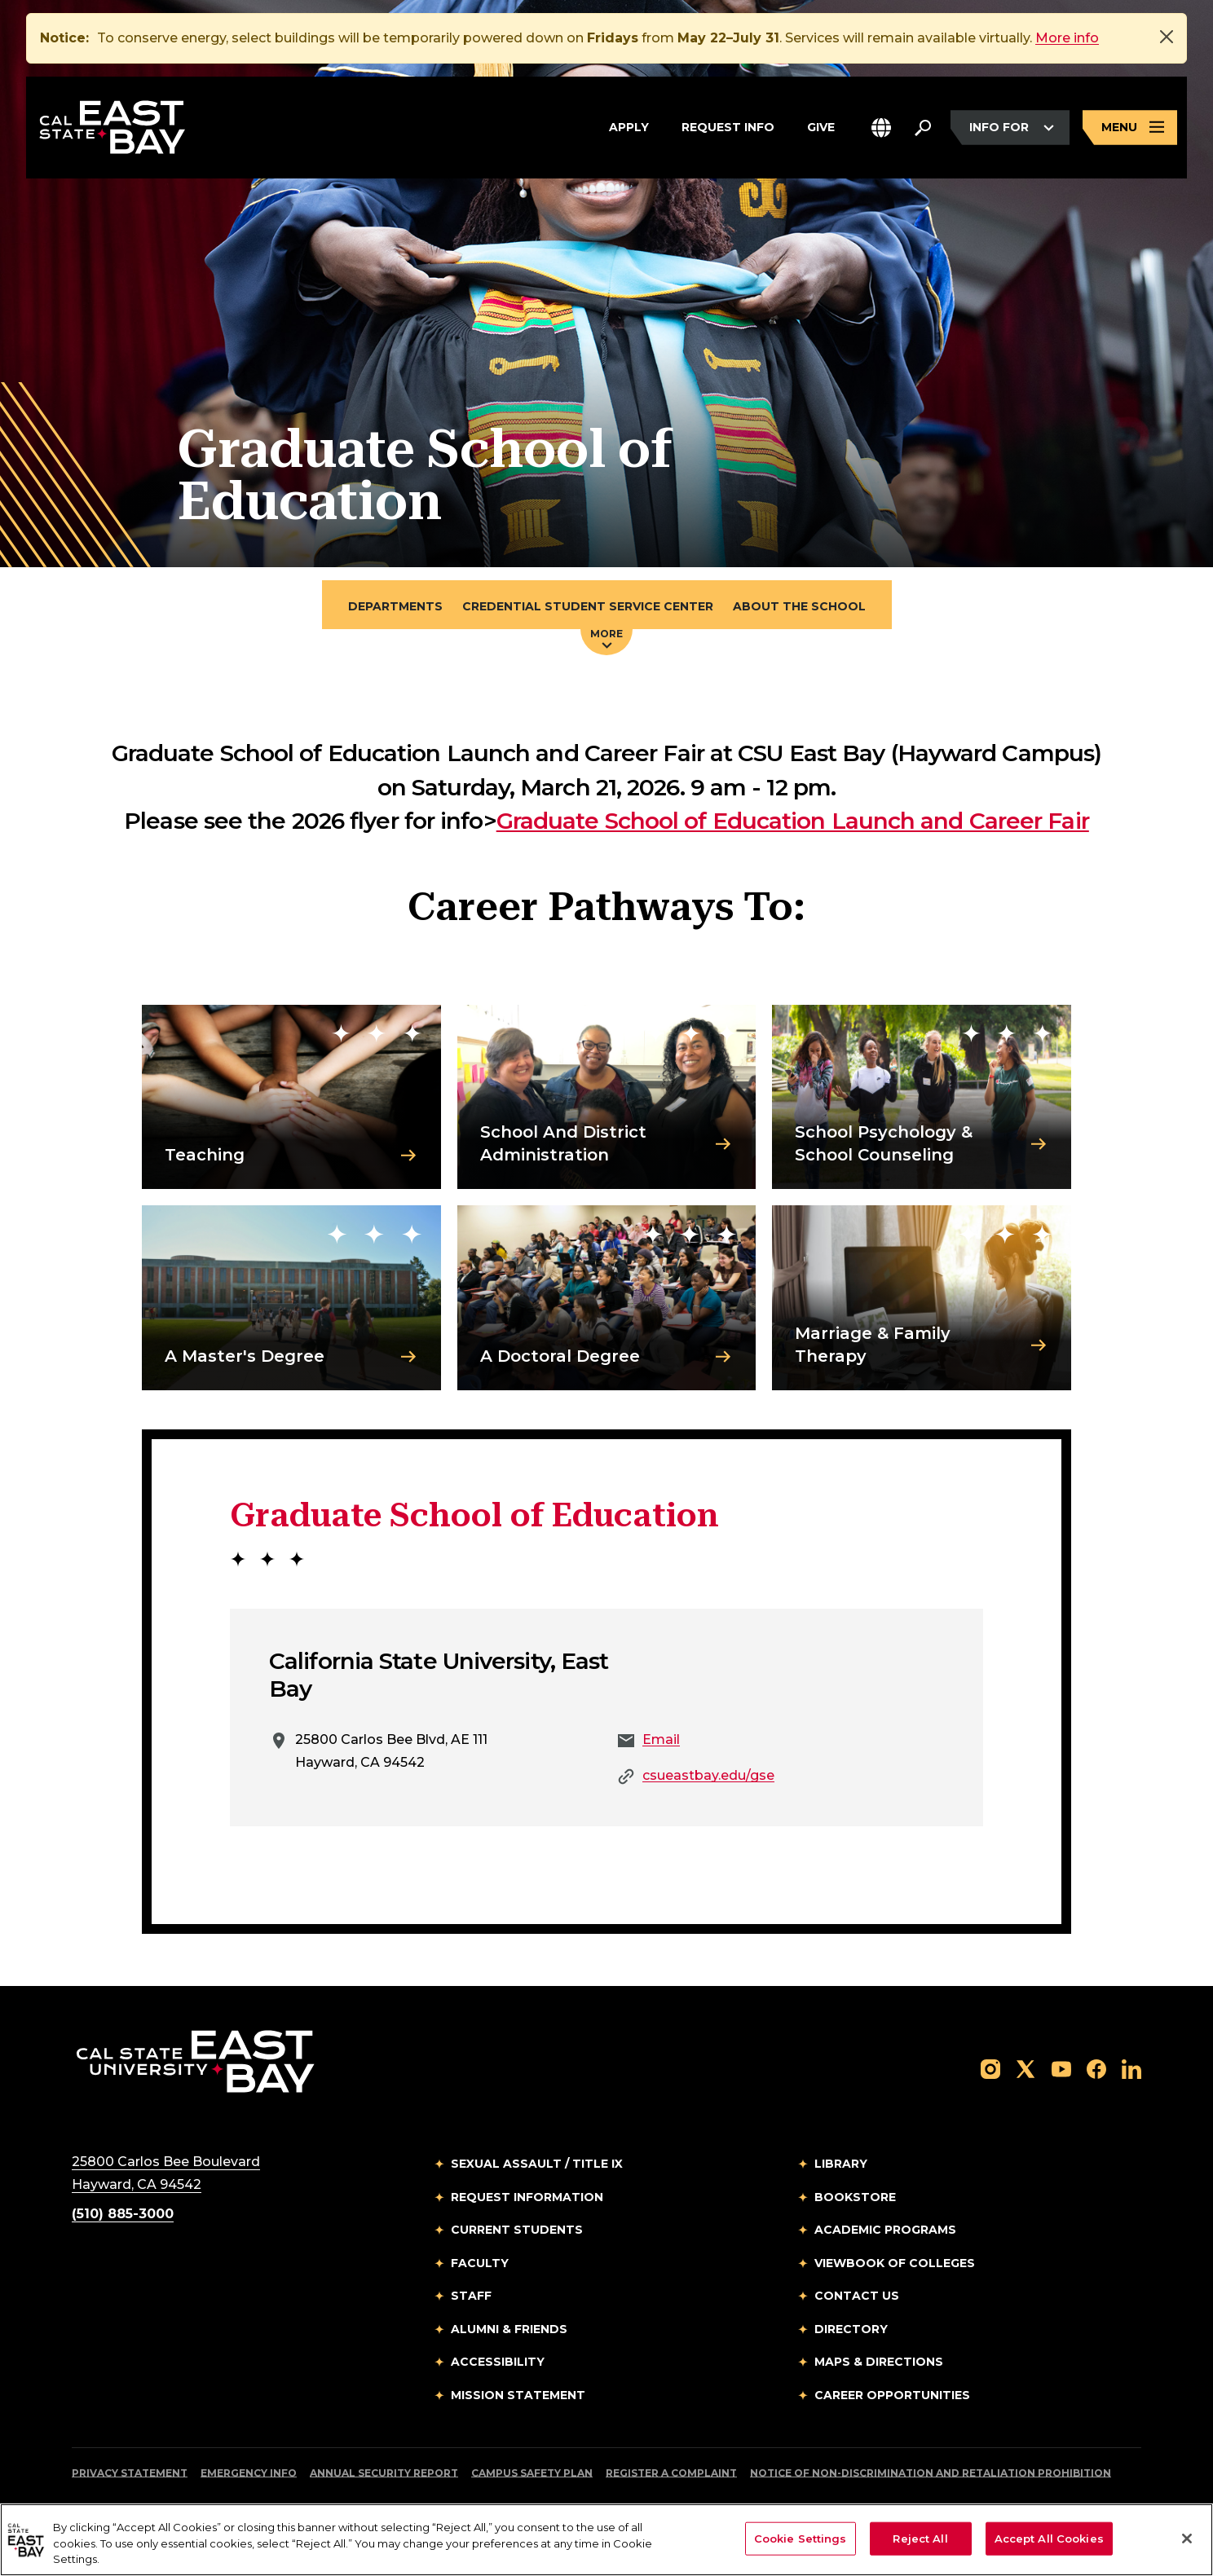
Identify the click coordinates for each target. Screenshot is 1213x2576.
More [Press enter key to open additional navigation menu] (606, 638)
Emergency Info (249, 2473)
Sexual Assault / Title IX (537, 2163)
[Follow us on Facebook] (1096, 2068)
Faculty (480, 2263)
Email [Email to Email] (661, 1739)
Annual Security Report (384, 2473)
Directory (851, 2329)
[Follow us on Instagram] (990, 2068)
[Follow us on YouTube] (1061, 2068)
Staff (471, 2295)
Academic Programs (885, 2229)
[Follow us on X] (1025, 2068)
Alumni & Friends (509, 2329)
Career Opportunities (892, 2395)
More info (1067, 38)
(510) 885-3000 (123, 2214)
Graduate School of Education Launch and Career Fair (792, 821)
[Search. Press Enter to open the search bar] (922, 128)
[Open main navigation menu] (1130, 127)
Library (840, 2163)
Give (821, 125)
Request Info (727, 125)
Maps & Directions (878, 2361)
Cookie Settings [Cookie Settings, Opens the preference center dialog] (800, 2537)
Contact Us (856, 2295)
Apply (629, 125)
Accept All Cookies (1049, 2537)
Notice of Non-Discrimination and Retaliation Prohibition (930, 2473)
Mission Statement (518, 2395)
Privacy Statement (129, 2473)
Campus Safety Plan (532, 2473)
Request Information (527, 2197)
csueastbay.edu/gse (708, 1775)
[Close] (1166, 36)
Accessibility (498, 2361)
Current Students (517, 2229)
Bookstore (855, 2197)
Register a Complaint (671, 2473)
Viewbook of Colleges (894, 2263)
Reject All (920, 2537)
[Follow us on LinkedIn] (1131, 2068)
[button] (881, 127)
